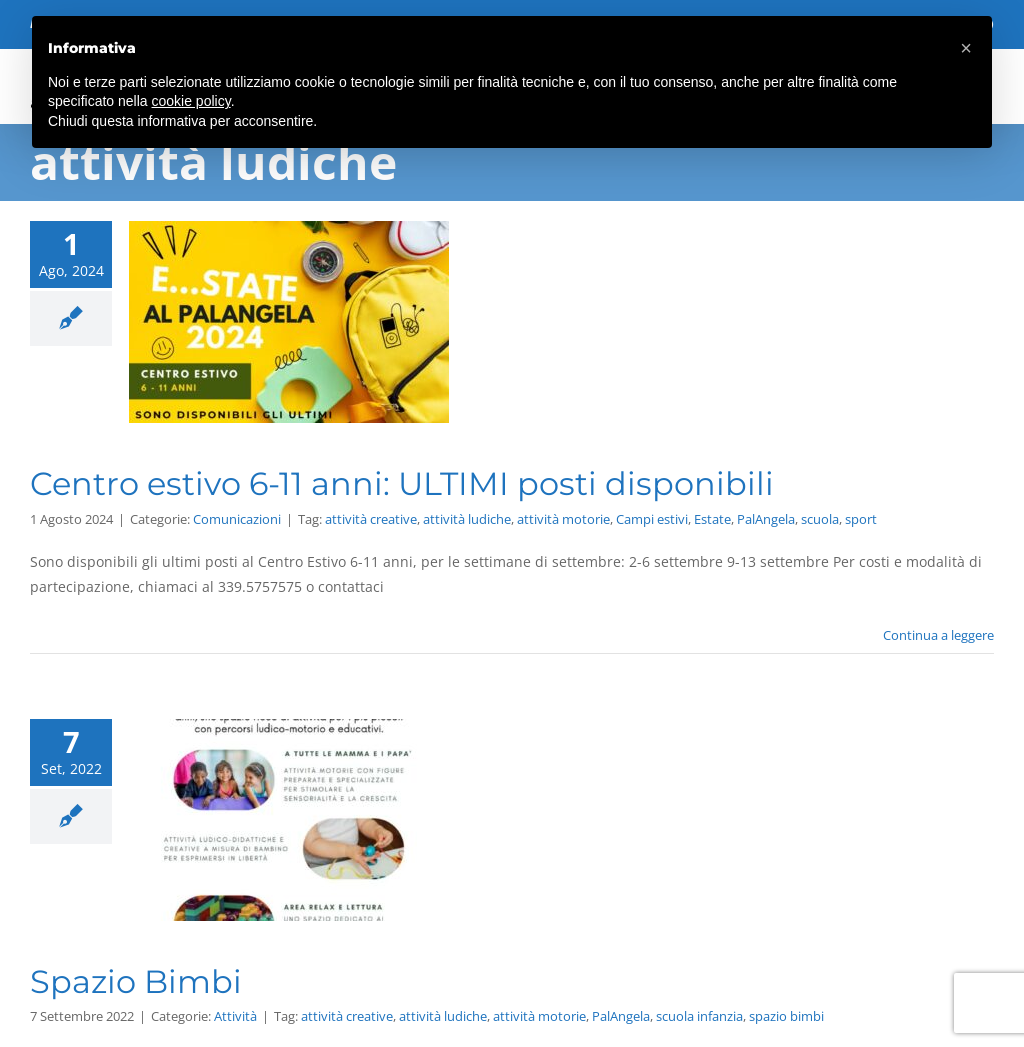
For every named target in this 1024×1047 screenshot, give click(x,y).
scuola (820, 519)
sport (861, 519)
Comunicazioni (237, 519)
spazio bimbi (786, 1016)
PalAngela (766, 519)
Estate (712, 519)
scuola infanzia (699, 1016)
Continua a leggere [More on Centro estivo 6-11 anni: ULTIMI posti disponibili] (938, 635)
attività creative (371, 519)
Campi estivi (652, 519)
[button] (966, 48)
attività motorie (563, 519)
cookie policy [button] (191, 101)
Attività (235, 1016)
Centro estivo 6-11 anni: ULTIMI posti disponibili (402, 483)
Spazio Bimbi (136, 981)
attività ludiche (467, 519)
